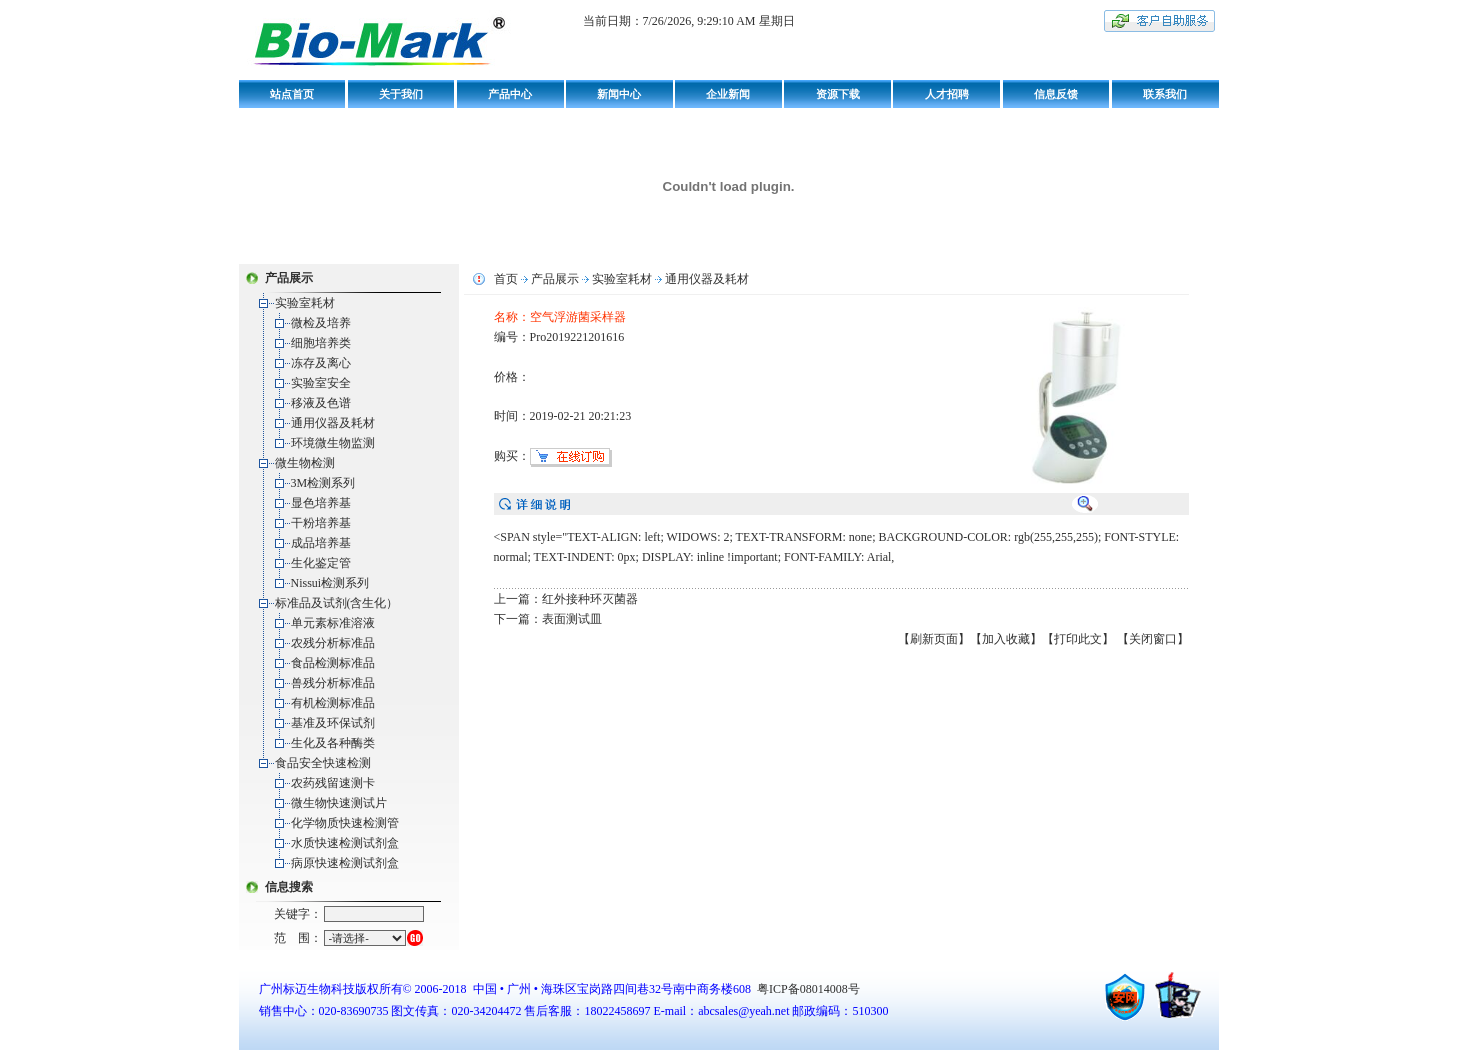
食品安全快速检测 (323, 763)
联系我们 (1165, 94)
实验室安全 (321, 383)
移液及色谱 (321, 403)
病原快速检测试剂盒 (345, 863)
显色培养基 (321, 503)
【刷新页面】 (934, 639)
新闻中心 (619, 94)
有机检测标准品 (333, 703)
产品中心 (510, 94)
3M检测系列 (323, 483)
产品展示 (555, 279)
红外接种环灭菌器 (590, 599)
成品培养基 (321, 543)
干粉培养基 (321, 523)
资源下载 (838, 94)
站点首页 (292, 94)
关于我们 (401, 94)
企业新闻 (728, 94)
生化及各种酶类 (333, 743)
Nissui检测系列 (330, 583)
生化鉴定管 (321, 563)
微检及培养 (321, 323)
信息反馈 (1056, 94)
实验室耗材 (305, 303)
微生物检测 (305, 463)
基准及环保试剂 (333, 723)
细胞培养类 (321, 343)
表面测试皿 (572, 619)
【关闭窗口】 (1153, 639)
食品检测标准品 (333, 663)
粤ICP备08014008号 (807, 989)
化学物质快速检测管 (345, 823)
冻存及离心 (321, 363)
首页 (506, 279)
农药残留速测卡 (333, 783)
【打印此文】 (1078, 639)
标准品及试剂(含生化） (337, 603)
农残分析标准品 (333, 643)
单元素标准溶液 (333, 623)
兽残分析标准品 (333, 683)
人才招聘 (947, 94)
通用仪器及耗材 (333, 423)
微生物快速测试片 (339, 803)
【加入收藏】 (1006, 639)
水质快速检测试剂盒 (345, 843)
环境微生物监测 (333, 443)
